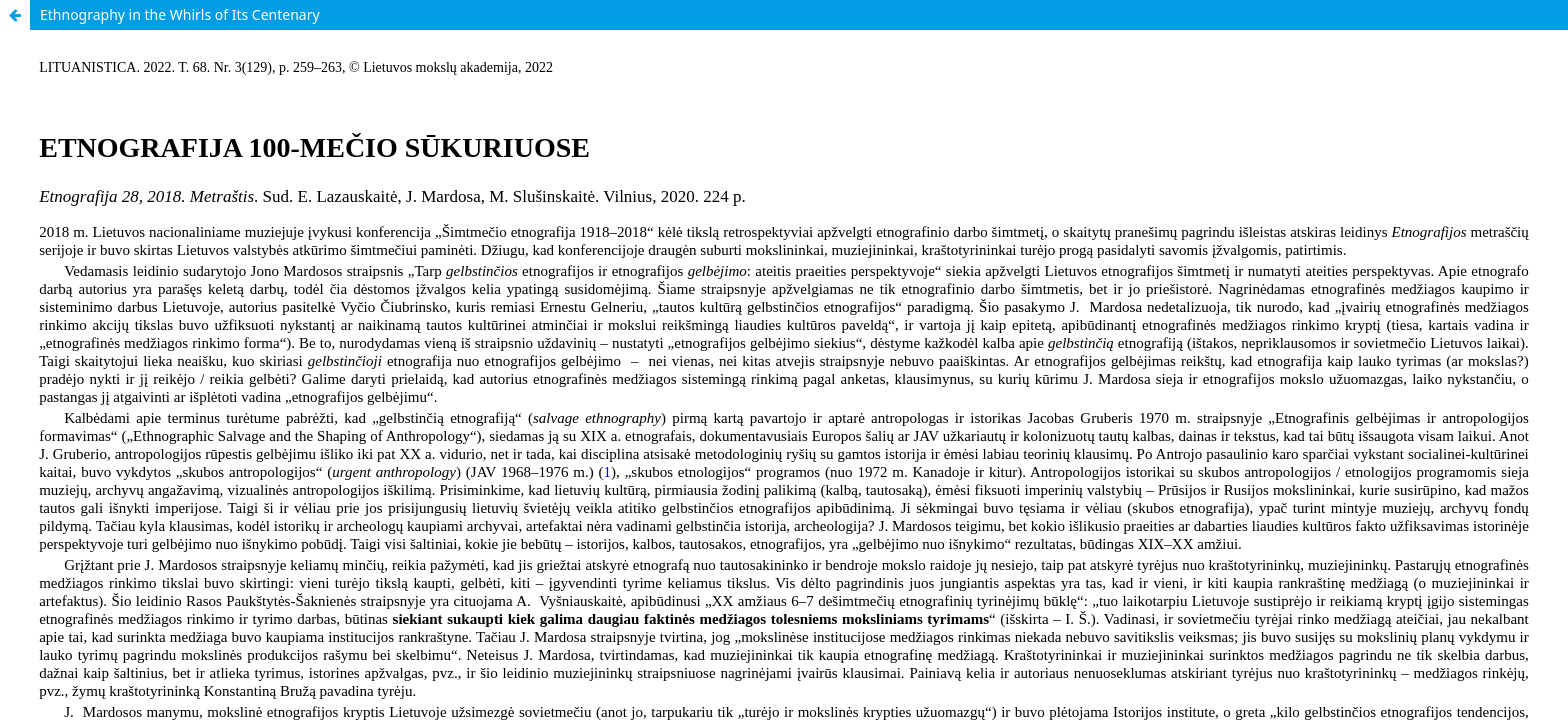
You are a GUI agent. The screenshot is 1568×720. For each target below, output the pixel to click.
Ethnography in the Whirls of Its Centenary (180, 14)
